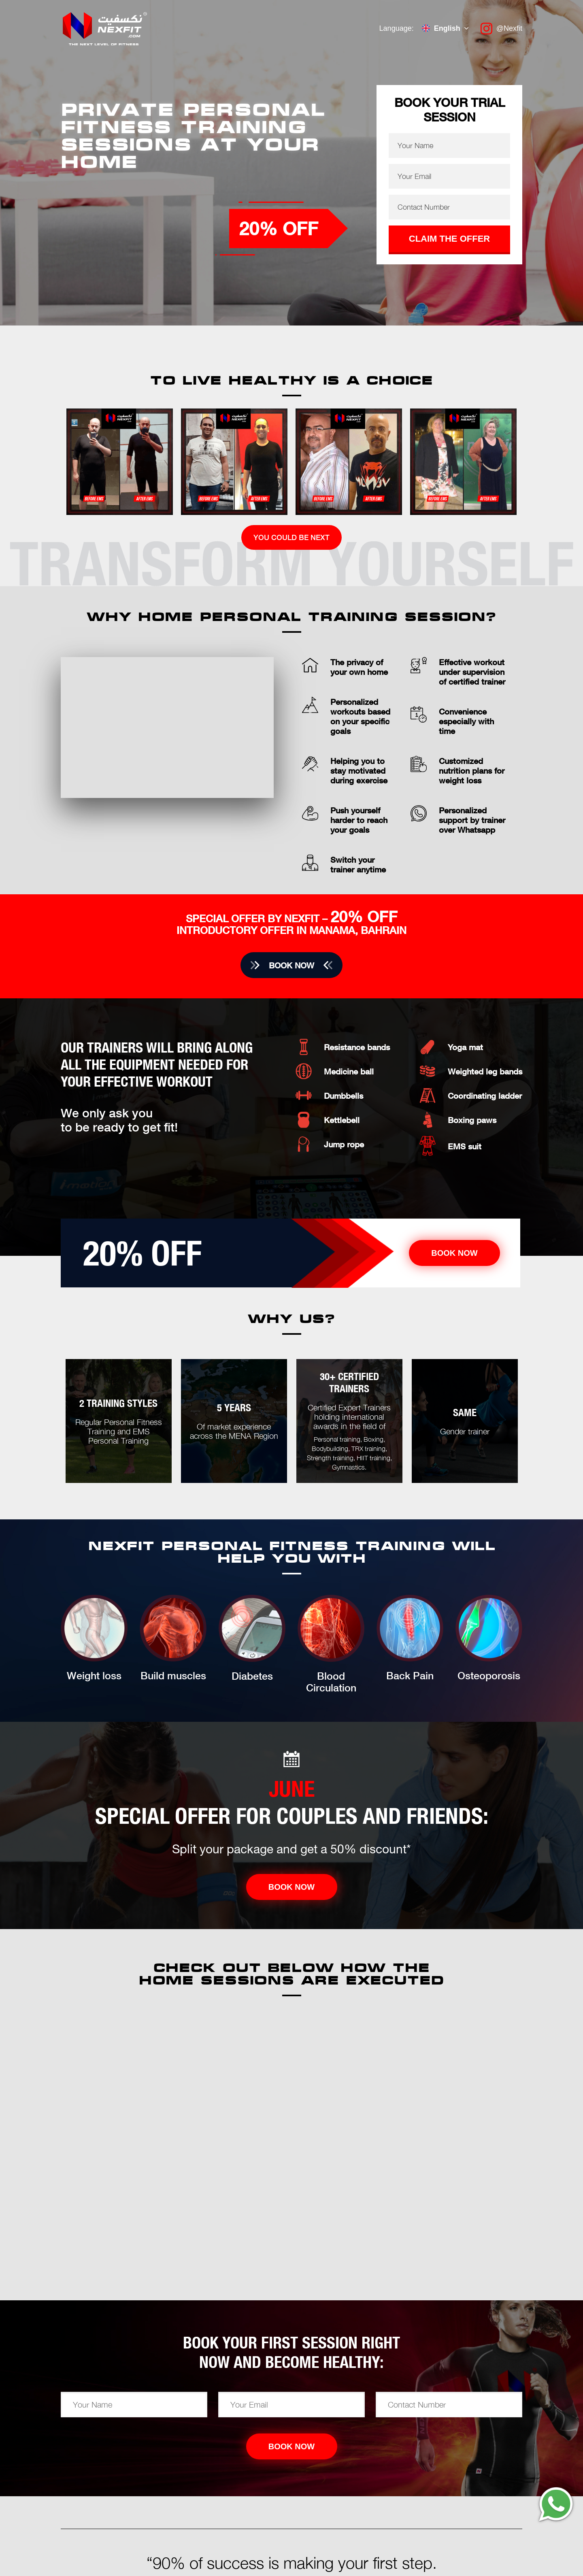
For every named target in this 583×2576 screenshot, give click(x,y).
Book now (291, 965)
